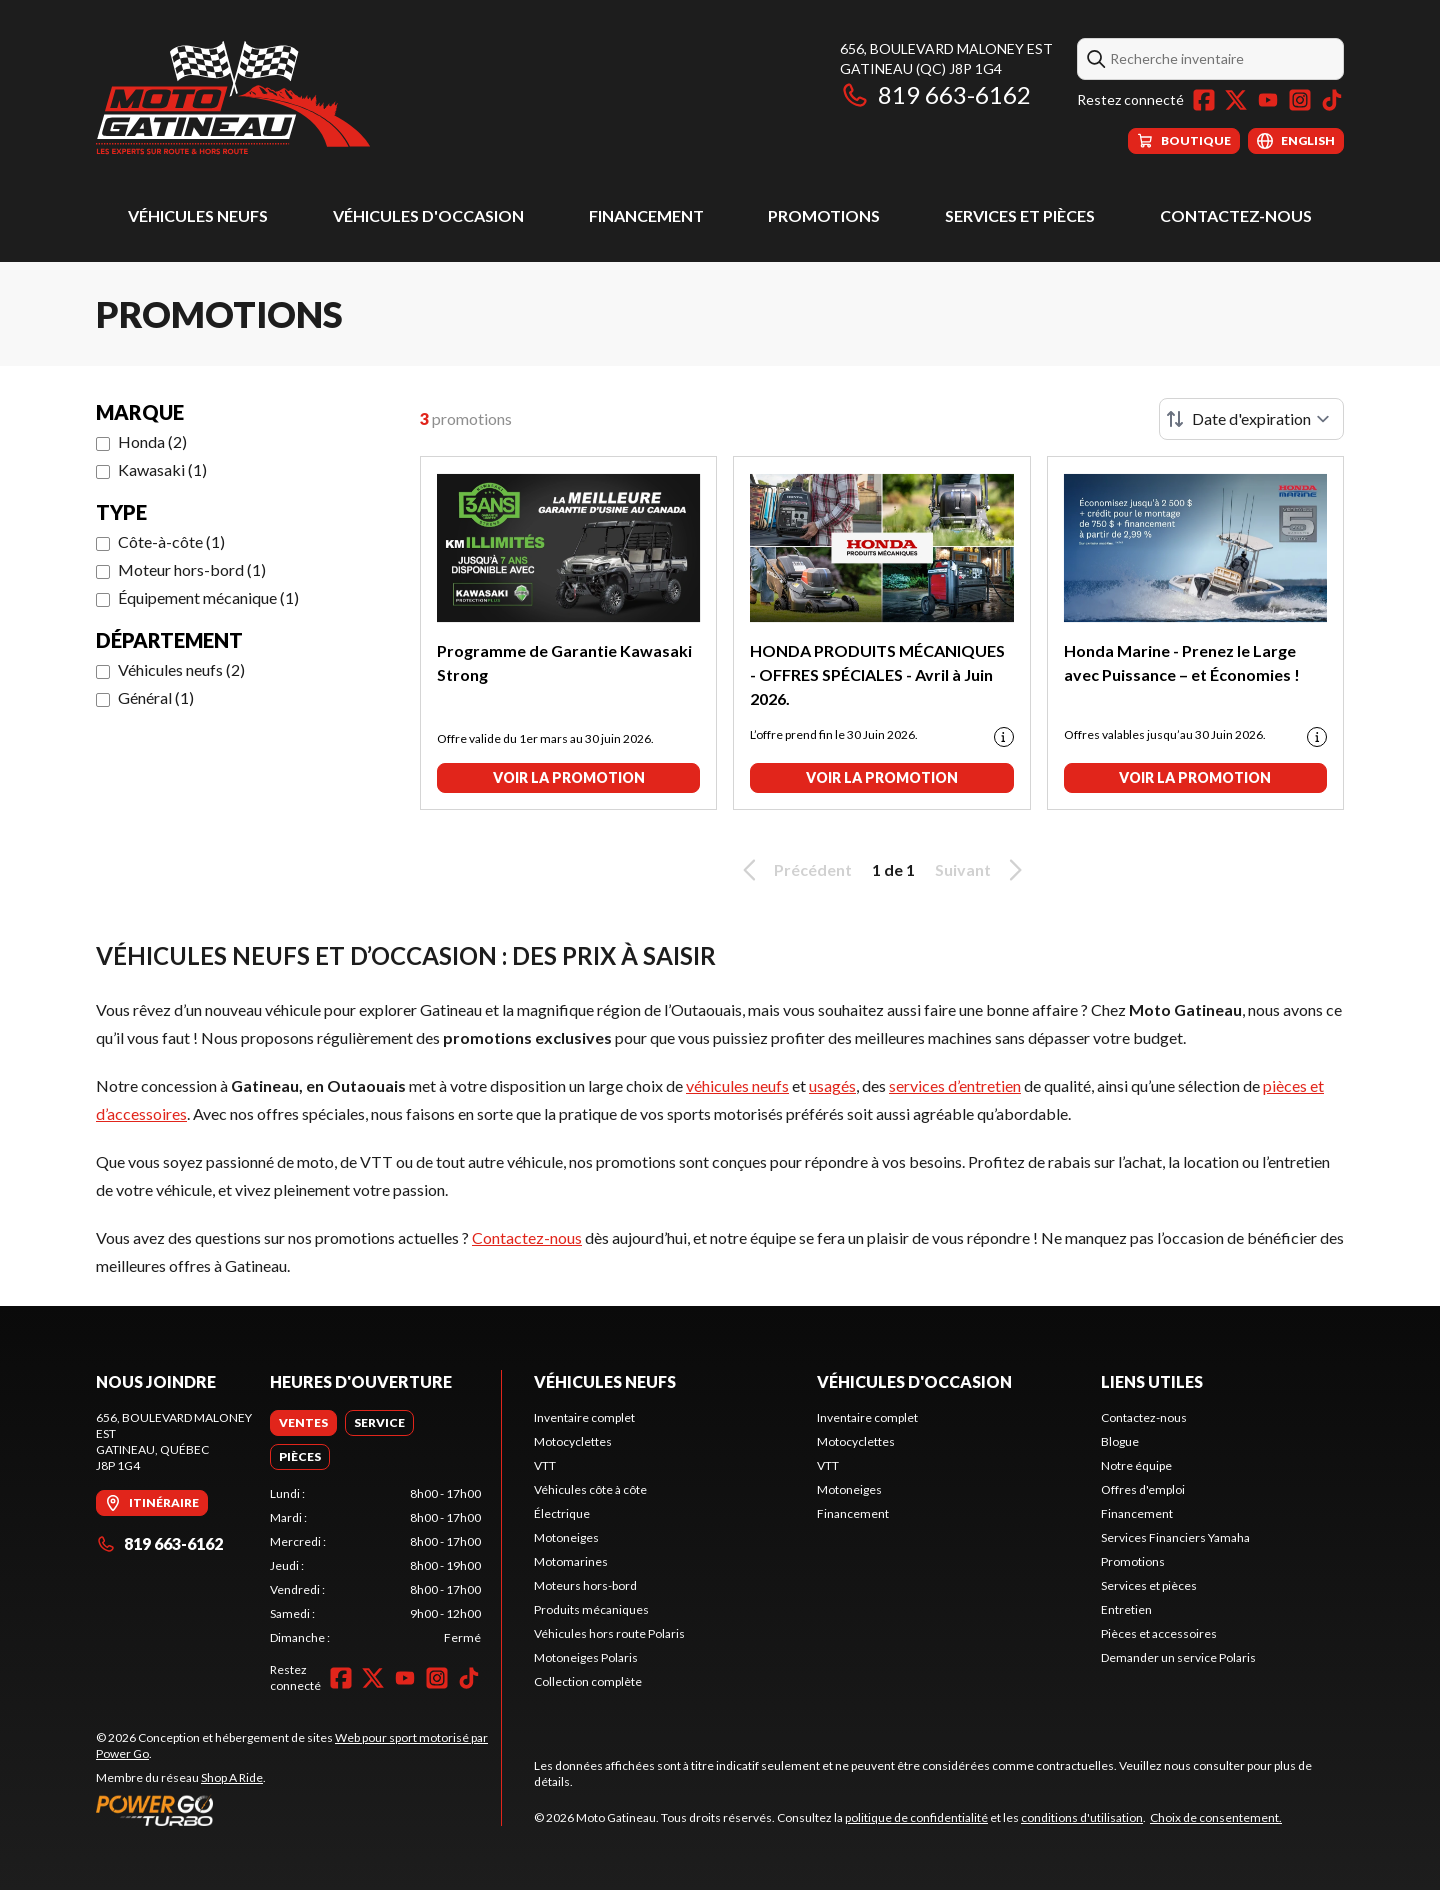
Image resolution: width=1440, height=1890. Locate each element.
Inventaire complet (584, 1417)
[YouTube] (1268, 100)
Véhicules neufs (198, 215)
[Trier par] (1251, 419)
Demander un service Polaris (1178, 1657)
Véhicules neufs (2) (181, 669)
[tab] (303, 1423)
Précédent (794, 870)
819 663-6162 (935, 94)
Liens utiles (1152, 1381)
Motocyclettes (573, 1441)
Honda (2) (152, 441)
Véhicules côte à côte (590, 1489)
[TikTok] (1332, 100)
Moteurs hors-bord (585, 1585)
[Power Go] (298, 1810)
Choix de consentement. (1216, 1817)
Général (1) (156, 697)
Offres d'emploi (1143, 1489)
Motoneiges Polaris (586, 1657)
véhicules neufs (737, 1085)
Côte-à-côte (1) (171, 541)
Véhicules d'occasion (428, 215)
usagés (832, 1085)
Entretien (1126, 1609)
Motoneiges (566, 1537)
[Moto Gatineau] (233, 96)
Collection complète (588, 1681)
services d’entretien (955, 1085)
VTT (545, 1465)
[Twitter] (1236, 100)
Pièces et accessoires (1159, 1633)
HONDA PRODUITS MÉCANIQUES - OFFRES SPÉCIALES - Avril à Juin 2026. (877, 674)
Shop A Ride (232, 1777)
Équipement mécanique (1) (208, 597)
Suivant (982, 870)
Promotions (824, 215)
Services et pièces (1020, 215)
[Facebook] (1204, 100)
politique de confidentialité (916, 1817)
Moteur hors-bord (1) (192, 569)
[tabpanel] (375, 1566)
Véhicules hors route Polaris (609, 1633)
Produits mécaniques (591, 1609)
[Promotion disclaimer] (1004, 737)
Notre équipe (1136, 1465)
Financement (646, 215)
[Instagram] (1300, 100)
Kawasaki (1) (162, 469)
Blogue (1120, 1441)
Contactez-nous (1236, 215)
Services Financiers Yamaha (1175, 1537)
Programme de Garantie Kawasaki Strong (564, 662)
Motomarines (571, 1561)
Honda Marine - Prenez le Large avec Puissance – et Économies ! (1182, 662)
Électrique (562, 1513)
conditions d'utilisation (1082, 1817)
